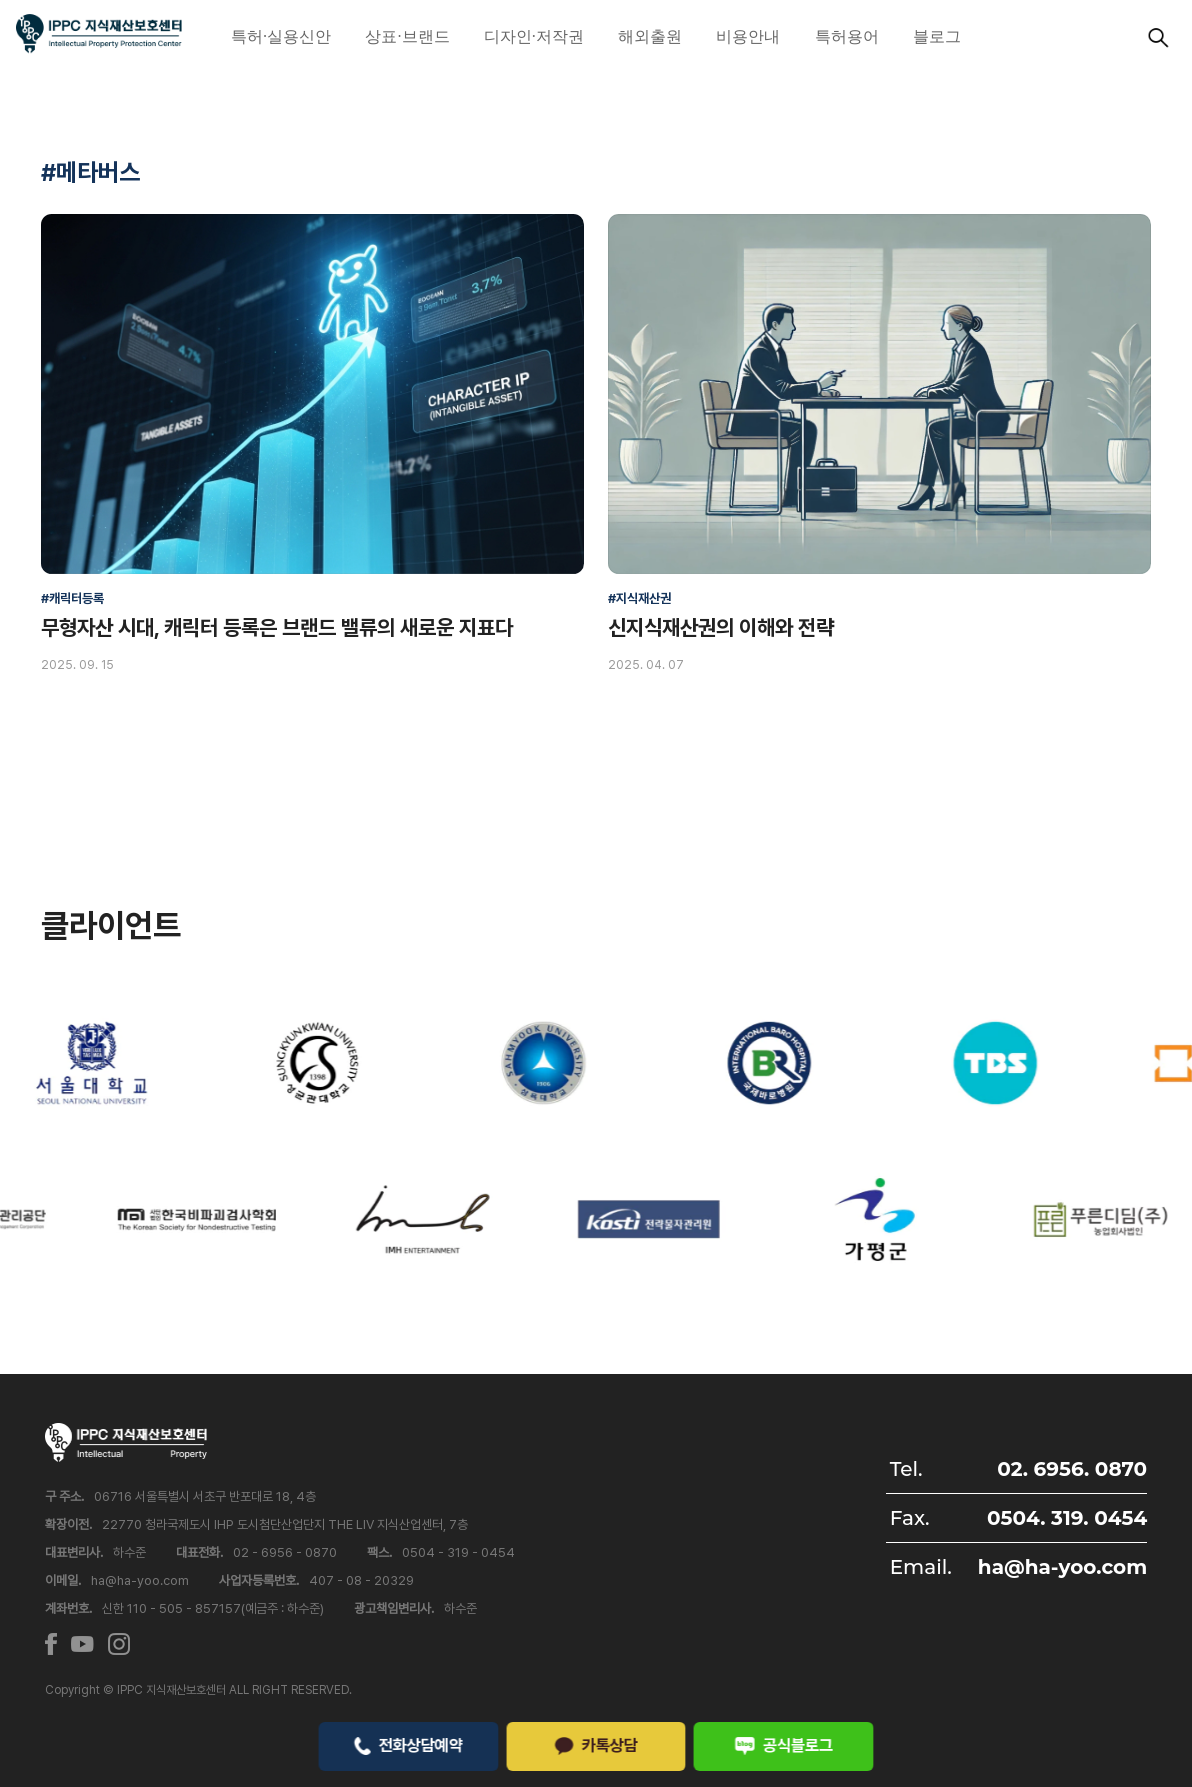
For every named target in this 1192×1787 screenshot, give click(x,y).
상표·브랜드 (407, 36)
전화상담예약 (408, 1745)
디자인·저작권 (534, 36)
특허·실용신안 (281, 36)
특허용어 (847, 36)
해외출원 (650, 36)
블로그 (937, 36)
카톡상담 (596, 1745)
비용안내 (748, 36)
